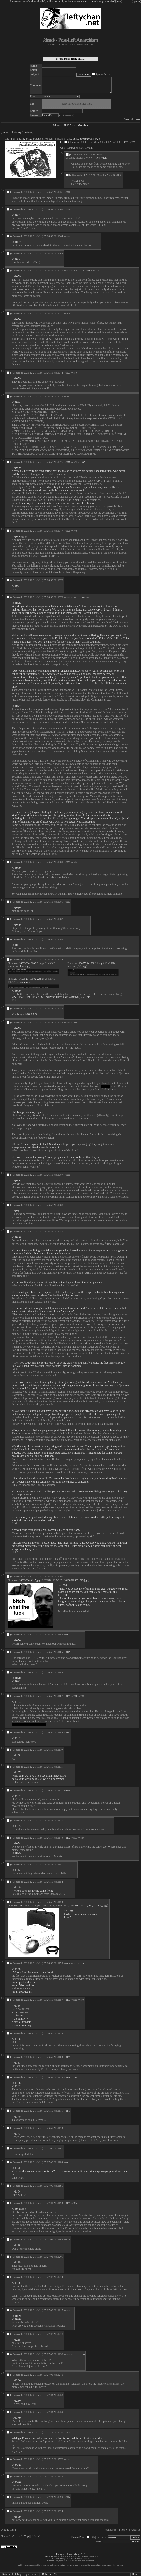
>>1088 (67, 1175)
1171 (60, 2110)
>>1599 (16, 2516)
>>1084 (81, 597)
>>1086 (89, 597)
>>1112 (81, 1696)
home (13, 1)
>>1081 (67, 862)
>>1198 (132, 142)
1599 (60, 2496)
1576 (60, 2459)
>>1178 (67, 2111)
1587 (60, 2476)
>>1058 (75, 180)
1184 (60, 2162)
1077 (60, 530)
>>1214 (74, 2203)
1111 (60, 1766)
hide (13, 139)
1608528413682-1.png (90, 963)
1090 (60, 1576)
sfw (28, 1)
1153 (60, 1901)
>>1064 (67, 209)
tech (67, 1)
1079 (60, 597)
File (93, 2537)
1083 (60, 939)
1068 (60, 253)
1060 (119, 174)
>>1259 (81, 2354)
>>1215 (104, 158)
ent (78, 1)
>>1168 (74, 2000)
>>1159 (74, 1963)
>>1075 (67, 373)
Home (135, 2574)
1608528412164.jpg (28, 138)
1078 (60, 580)
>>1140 (74, 373)
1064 (60, 236)
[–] (61, 141)
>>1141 (67, 1790)
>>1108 (67, 1696)
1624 (60, 2511)
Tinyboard (60, 2554)
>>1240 (67, 2354)
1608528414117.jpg (29, 1580)
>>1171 (67, 2077)
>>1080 (67, 597)
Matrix (57, 125)
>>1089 (67, 1023)
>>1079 (74, 462)
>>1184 (74, 2077)
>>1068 (67, 236)
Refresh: (50, 2574)
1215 (60, 2310)
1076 (60, 461)
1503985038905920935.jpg (82, 138)
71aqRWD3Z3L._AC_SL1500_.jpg (88, 1905)
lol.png (82, 966)
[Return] (81, 59)
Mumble (83, 125)
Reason (98, 2541)
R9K (107, 1)
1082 (60, 918)
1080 (60, 861)
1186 (60, 2185)
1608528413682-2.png (31, 978)
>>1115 (67, 1652)
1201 (60, 2256)
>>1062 (67, 192)
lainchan (77, 2554)
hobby (62, 1)
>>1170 (81, 1963)
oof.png (24, 981)
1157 (60, 1999)
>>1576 (67, 2432)
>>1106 (89, 271)
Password (102, 2537)
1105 (60, 1651)
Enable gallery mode (132, 119)
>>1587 (67, 2459)
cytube (37, 1)
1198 (60, 2202)
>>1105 (16, 1826)
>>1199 (67, 2203)
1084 (60, 959)
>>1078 (67, 531)
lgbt (103, 1)
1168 (60, 2056)
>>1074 (96, 158)
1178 (60, 2127)
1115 (60, 1820)
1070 (60, 270)
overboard (21, 1)
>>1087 (81, 462)
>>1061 (16, 215)
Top (25, 2574)
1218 (60, 2333)
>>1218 (67, 2310)
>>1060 (125, 142)
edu (71, 1)
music (83, 1)
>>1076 (74, 271)
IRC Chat (70, 125)
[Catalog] (16, 2536)
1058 (118, 141)
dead (112, 1)
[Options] (136, 1)
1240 (60, 2374)
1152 (60, 1881)
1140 (60, 1837)
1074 (60, 372)
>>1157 (67, 1963)
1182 (60, 2148)
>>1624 (67, 2497)
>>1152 (67, 1838)
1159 (60, 2033)
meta (119, 1)
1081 (60, 901)
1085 (60, 1008)
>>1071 (67, 271)
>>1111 (74, 1696)
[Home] (36, 2536)
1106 (60, 1672)
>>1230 (16, 2380)
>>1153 (74, 1838)
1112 (60, 1790)
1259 (60, 2411)
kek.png (24, 966)
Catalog (16, 132)
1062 (60, 209)
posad (94, 1)
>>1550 (16, 2465)
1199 (60, 2239)
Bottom (27, 132)
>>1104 (81, 271)
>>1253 (74, 2354)
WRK (55, 1)
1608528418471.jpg (29, 1905)
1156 (60, 1963)
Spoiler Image (103, 74)
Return (6, 132)
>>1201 (67, 2240)
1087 (60, 1174)
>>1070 (89, 158)
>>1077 (67, 462)
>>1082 (74, 597)
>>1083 (67, 902)
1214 (60, 2276)
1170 (60, 2077)
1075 (60, 396)
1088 (60, 1204)
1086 (60, 1022)
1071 (60, 313)
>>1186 (67, 2057)
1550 (60, 2432)
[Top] (26, 2536)
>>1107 (67, 1635)
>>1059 (16, 276)
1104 (60, 1634)
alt (32, 1)
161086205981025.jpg (75, 1580)
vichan (69, 2554)
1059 (82, 157)
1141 (60, 1864)
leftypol (46, 1)
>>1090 (74, 862)
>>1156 (81, 1838)
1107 (60, 1695)
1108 (60, 1732)
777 (89, 1)
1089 (60, 1231)
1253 (60, 2394)
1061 (60, 191)
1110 (60, 1749)
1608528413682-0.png (31, 963)
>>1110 (67, 1732)
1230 (60, 2354)
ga (75, 1)
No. (113, 141)
